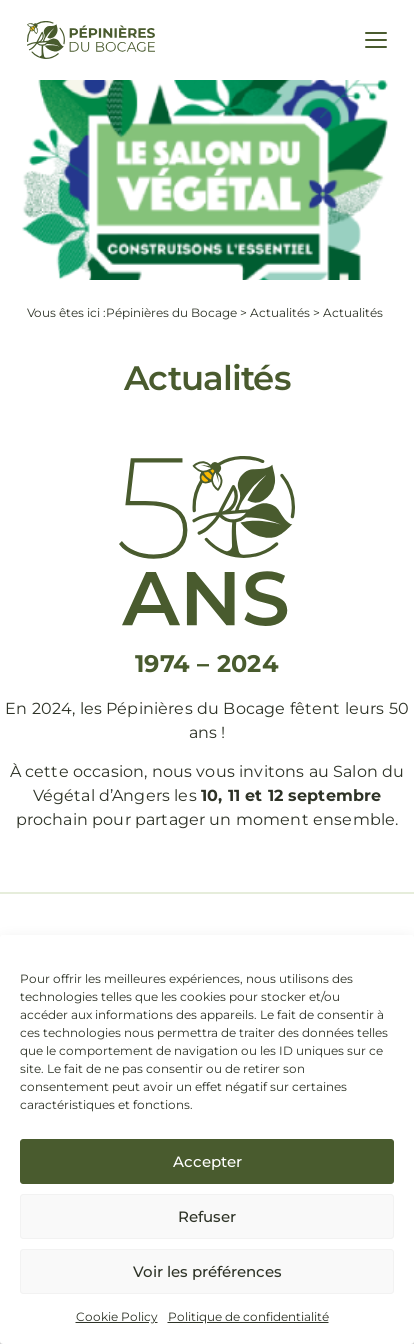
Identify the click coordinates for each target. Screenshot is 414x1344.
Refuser (207, 1216)
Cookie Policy (117, 1316)
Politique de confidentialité (248, 1316)
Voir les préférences (207, 1271)
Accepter (207, 1161)
